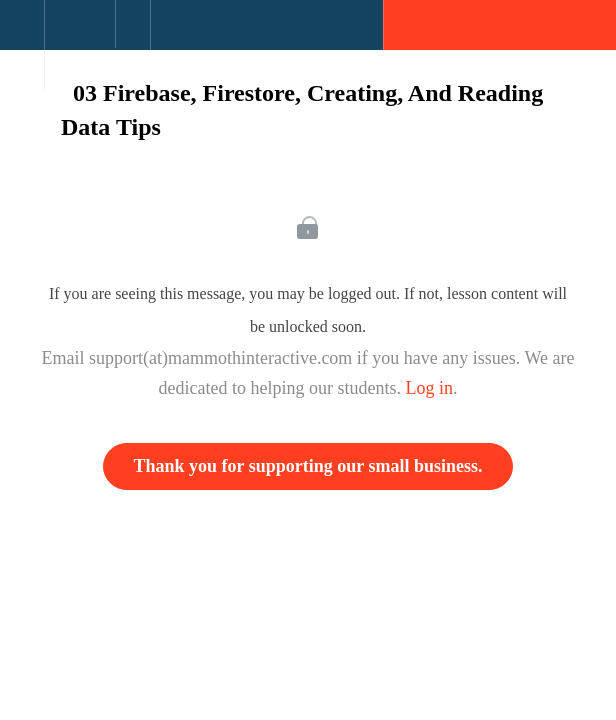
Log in (429, 388)
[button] (22, 35)
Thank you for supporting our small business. (308, 466)
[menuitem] (79, 45)
